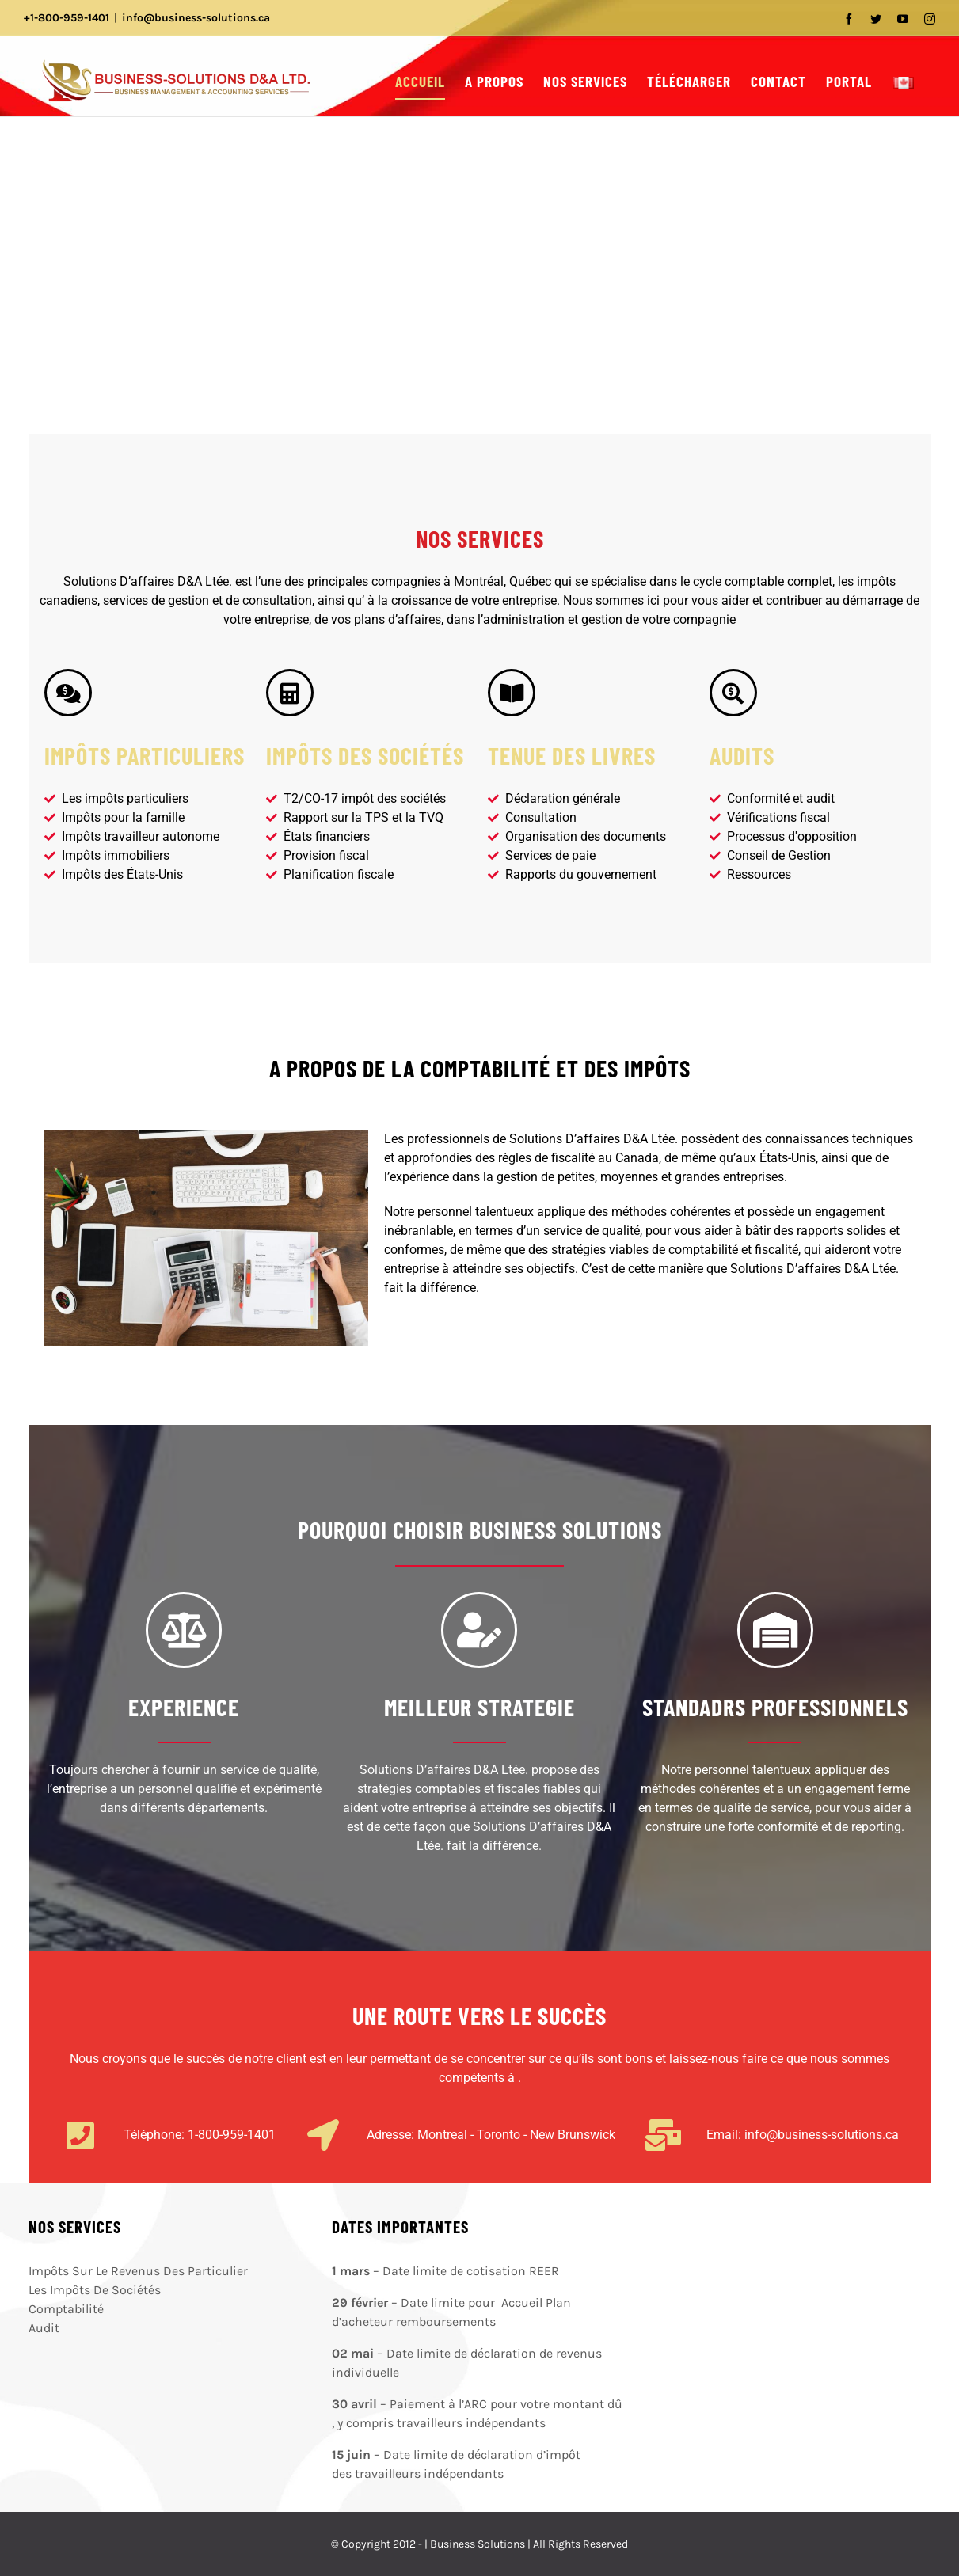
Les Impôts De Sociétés (95, 2289)
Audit (44, 2327)
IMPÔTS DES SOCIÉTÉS (365, 755)
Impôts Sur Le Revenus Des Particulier (138, 2270)
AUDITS (742, 755)
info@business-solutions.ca (196, 18)
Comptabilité (66, 2308)
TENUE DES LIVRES (572, 755)
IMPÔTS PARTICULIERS (144, 755)
